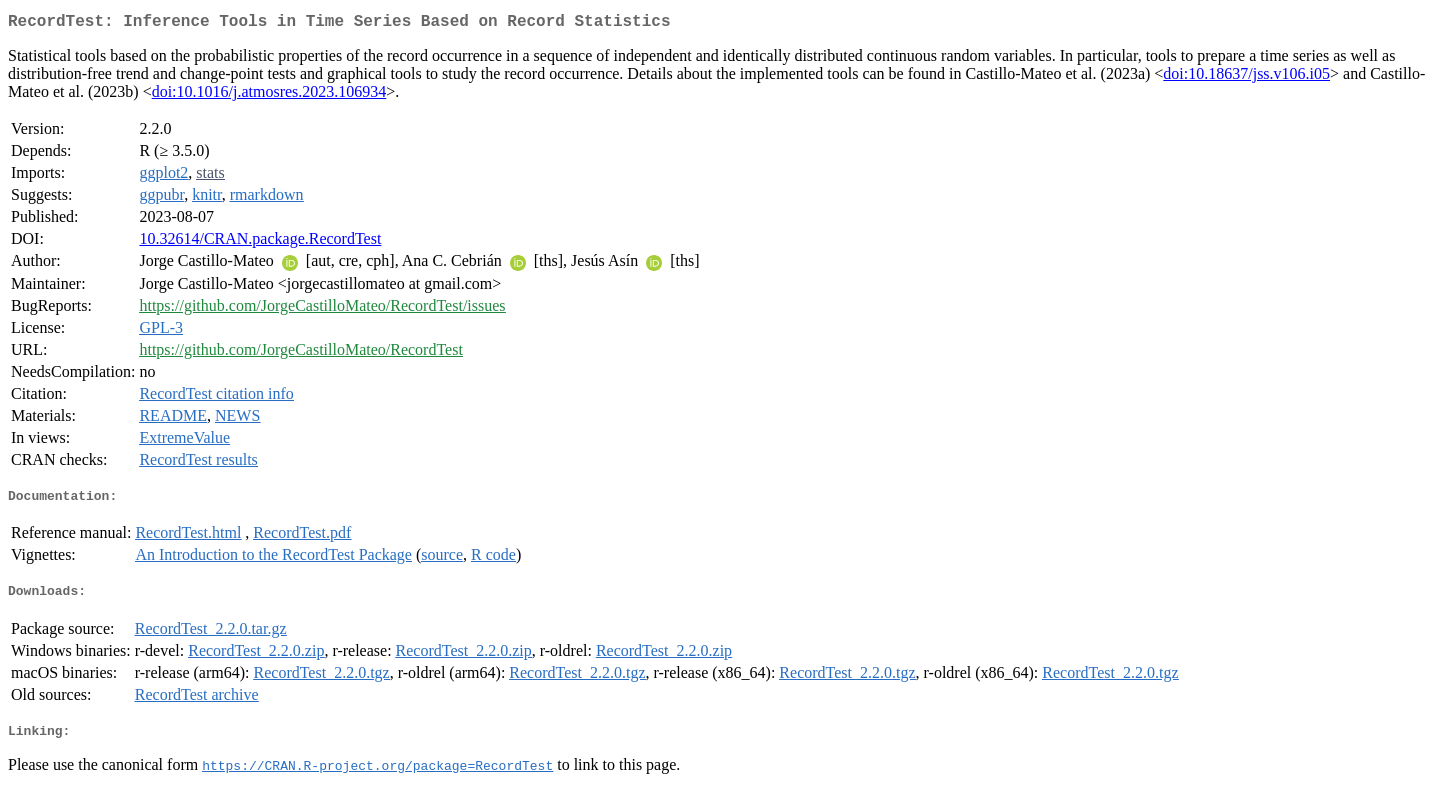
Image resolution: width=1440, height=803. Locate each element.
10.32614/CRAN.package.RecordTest (260, 242)
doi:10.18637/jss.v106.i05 (1246, 77)
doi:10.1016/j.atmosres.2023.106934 (269, 95)
